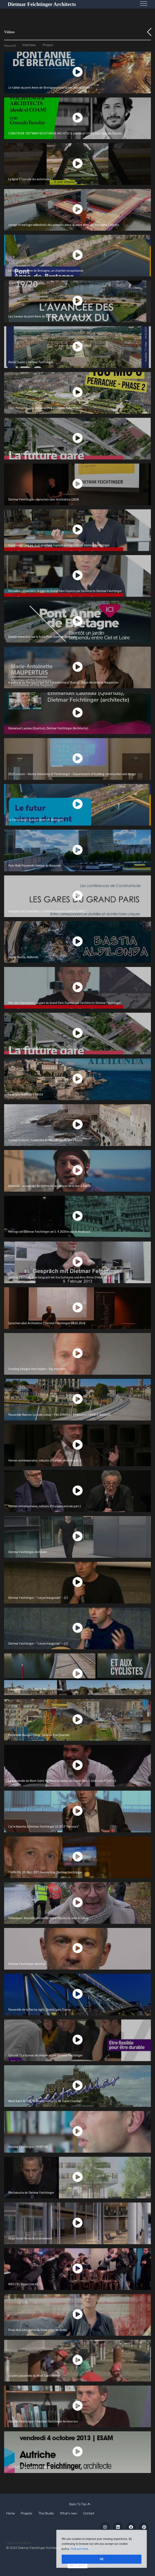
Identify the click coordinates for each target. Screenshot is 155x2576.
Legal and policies (18, 2543)
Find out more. (80, 2549)
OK (102, 2559)
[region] (101, 2549)
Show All (10, 45)
